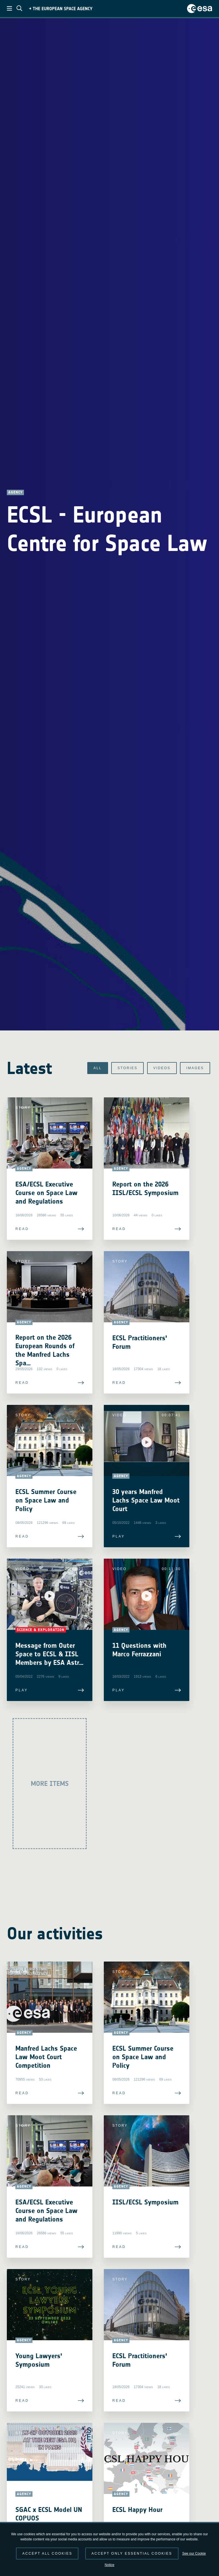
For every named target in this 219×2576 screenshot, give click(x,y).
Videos (162, 1068)
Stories (127, 1068)
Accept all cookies (47, 2553)
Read (22, 1229)
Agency (15, 492)
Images (195, 1068)
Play (118, 1536)
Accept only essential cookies (132, 2553)
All (98, 1068)
